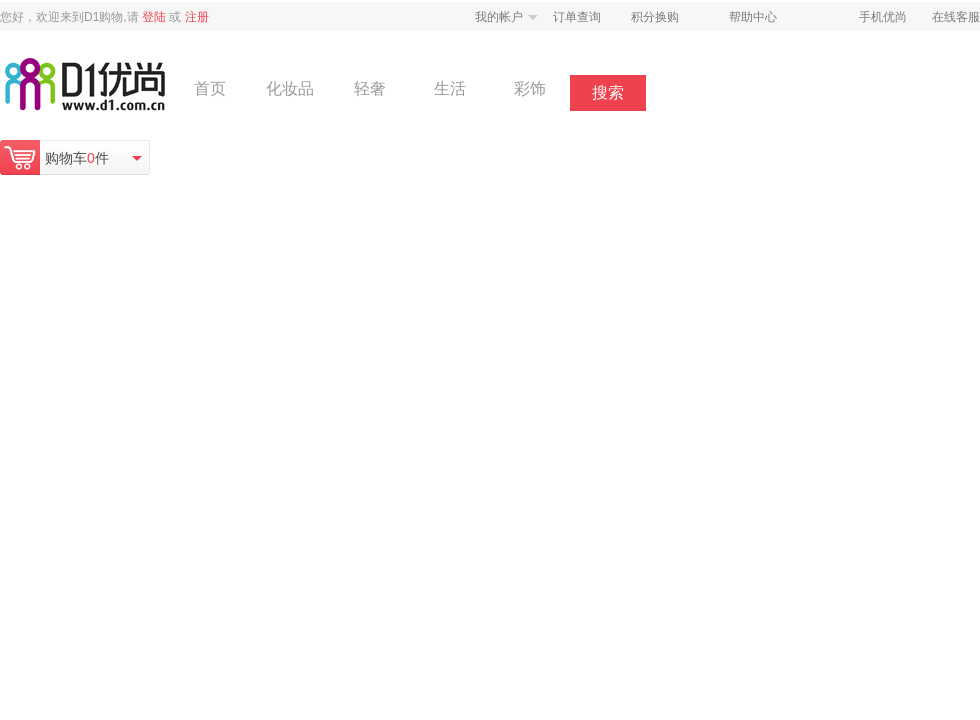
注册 (197, 17)
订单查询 (577, 17)
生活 (450, 88)
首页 (210, 88)
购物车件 (77, 158)
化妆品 (290, 88)
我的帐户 (499, 17)
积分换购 (655, 17)
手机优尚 (883, 17)
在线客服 (956, 17)
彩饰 (530, 88)
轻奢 (370, 88)
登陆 (154, 17)
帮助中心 (753, 17)
